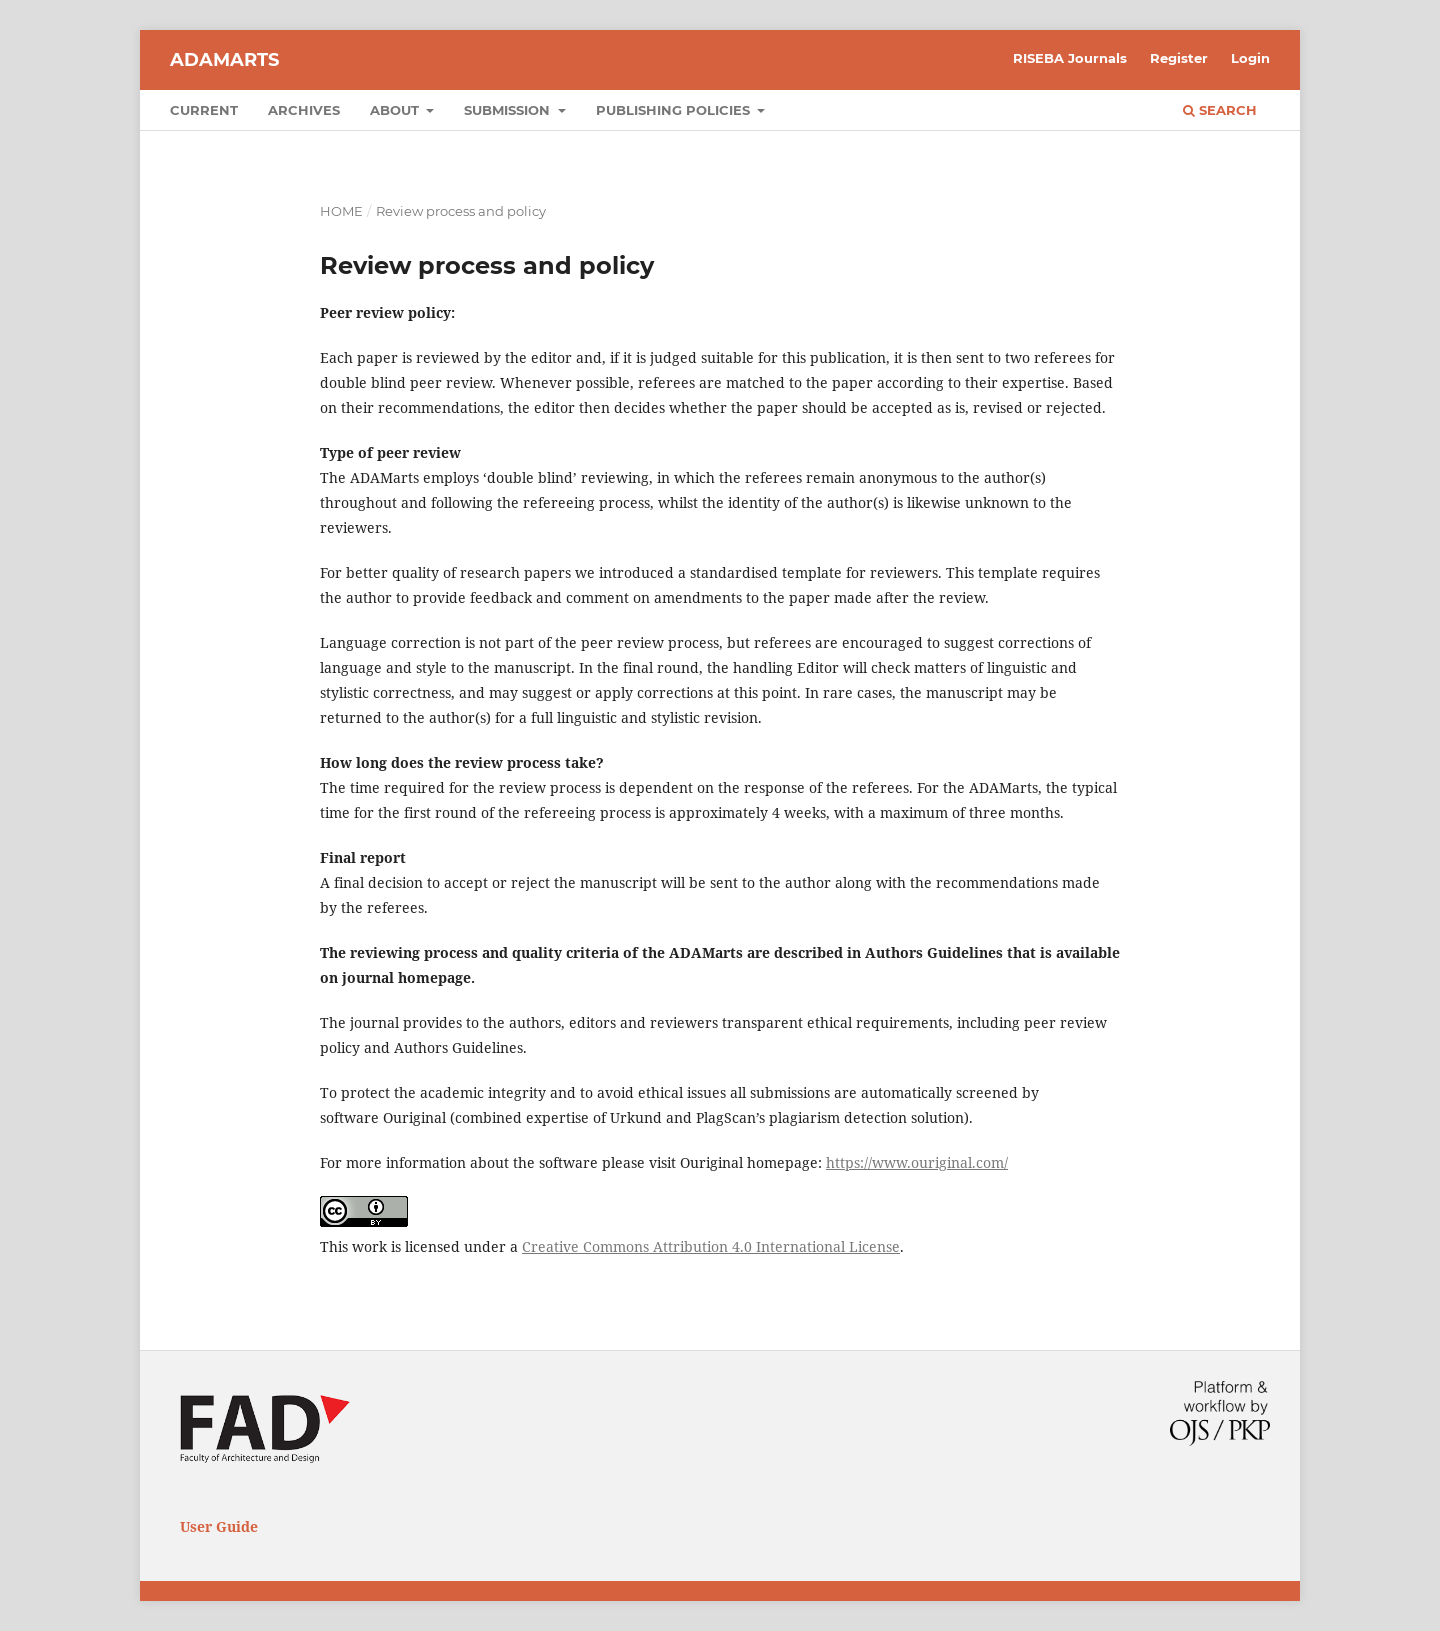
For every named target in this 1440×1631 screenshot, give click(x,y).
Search (1220, 110)
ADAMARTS (224, 60)
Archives (304, 110)
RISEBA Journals (1070, 58)
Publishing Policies (675, 110)
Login (1250, 58)
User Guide (219, 1526)
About (396, 110)
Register (1179, 58)
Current (204, 110)
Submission (509, 110)
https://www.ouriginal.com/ (917, 1162)
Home (341, 211)
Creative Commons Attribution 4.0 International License (711, 1246)
